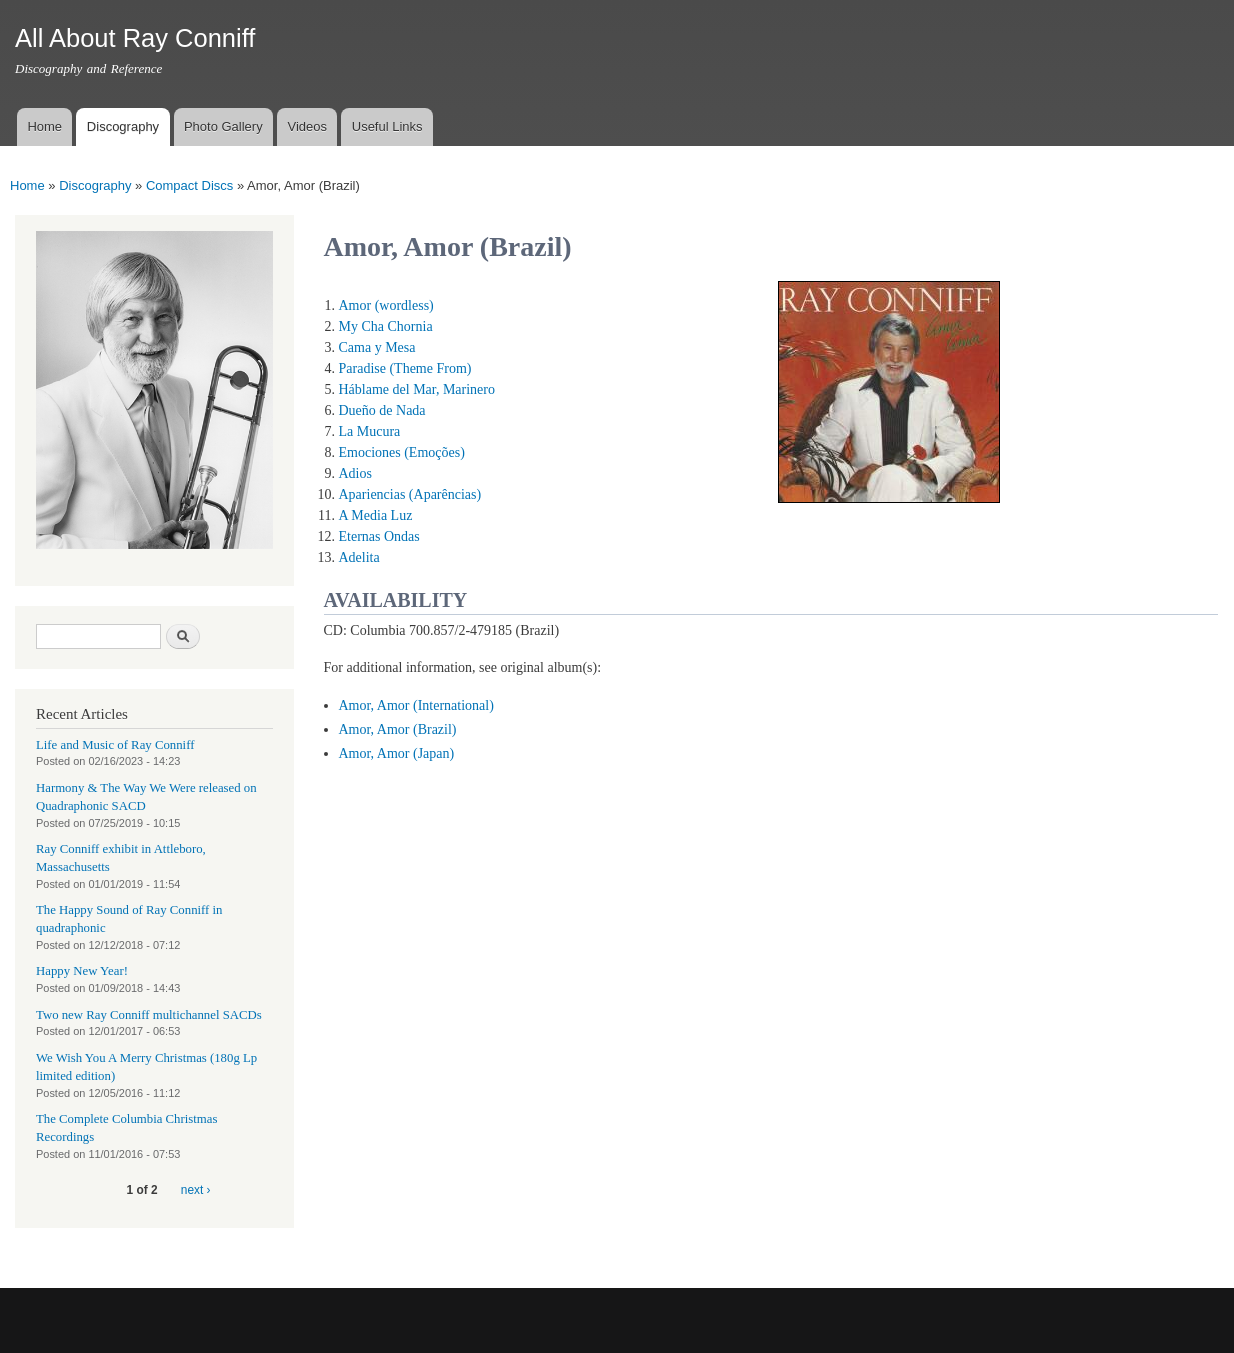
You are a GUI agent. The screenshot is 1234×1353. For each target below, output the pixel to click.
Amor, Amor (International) (416, 705)
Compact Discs (189, 185)
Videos (307, 126)
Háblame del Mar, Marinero (417, 389)
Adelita (359, 557)
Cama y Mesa (377, 347)
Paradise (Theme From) (405, 368)
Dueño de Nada (382, 410)
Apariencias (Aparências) (410, 494)
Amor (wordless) (386, 305)
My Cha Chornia (386, 326)
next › (196, 1190)
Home (44, 126)
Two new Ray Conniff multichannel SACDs (149, 1015)
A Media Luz (376, 515)
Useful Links (387, 126)
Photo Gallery (223, 126)
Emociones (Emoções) (402, 452)
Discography (123, 126)
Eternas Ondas (379, 536)
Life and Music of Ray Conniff (115, 745)
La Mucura (370, 431)
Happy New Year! (82, 971)
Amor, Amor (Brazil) (398, 729)
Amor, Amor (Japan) (397, 753)
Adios (355, 473)
